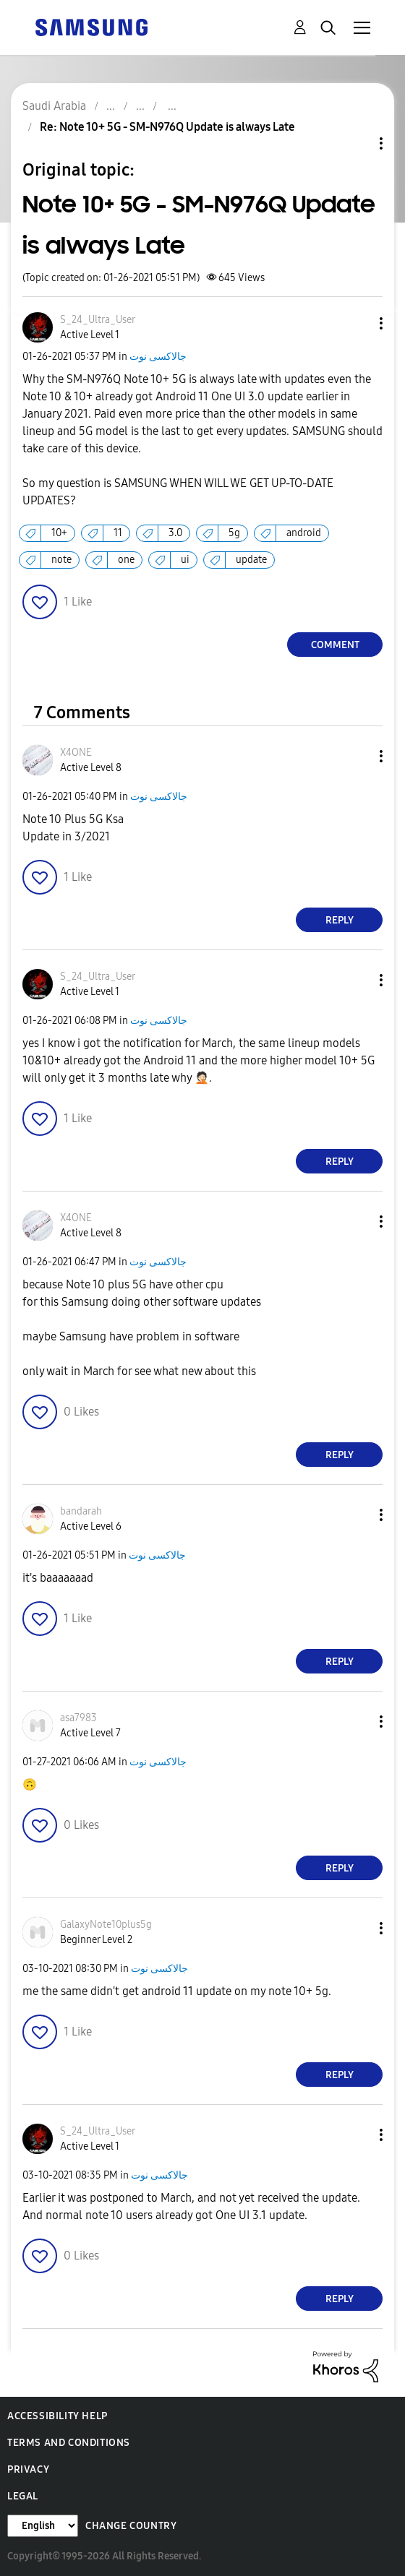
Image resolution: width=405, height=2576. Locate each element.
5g (234, 533)
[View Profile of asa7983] (78, 1718)
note (61, 559)
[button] (357, 323)
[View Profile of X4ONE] (76, 752)
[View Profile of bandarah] (81, 1511)
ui (185, 559)
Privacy (28, 2469)
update (251, 559)
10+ (59, 533)
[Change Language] (42, 2526)
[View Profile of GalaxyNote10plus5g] (106, 1924)
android (303, 533)
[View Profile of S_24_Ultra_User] (97, 320)
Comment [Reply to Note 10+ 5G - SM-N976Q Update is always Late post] (335, 645)
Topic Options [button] (357, 143)
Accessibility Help (57, 2416)
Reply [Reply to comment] (339, 920)
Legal (22, 2496)
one (126, 559)
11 (118, 533)
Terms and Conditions (68, 2443)
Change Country (130, 2526)
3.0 (175, 533)
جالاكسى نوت (158, 356)
